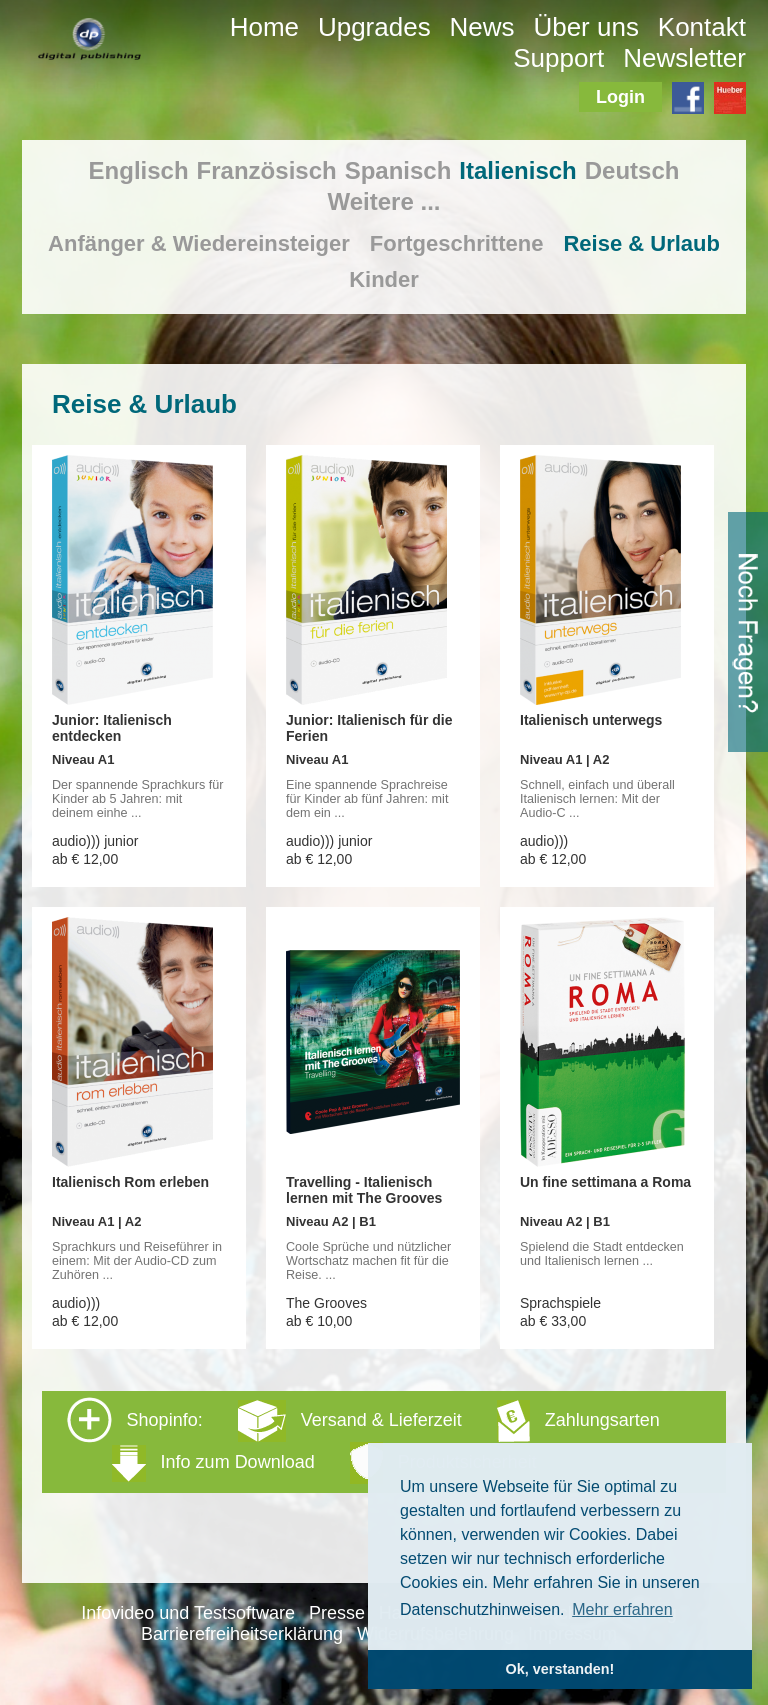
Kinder (384, 279)
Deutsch (632, 170)
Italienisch (517, 170)
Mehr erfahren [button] (622, 1609)
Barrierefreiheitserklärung (242, 1634)
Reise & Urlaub (641, 243)
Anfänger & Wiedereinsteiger (199, 243)
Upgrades (374, 27)
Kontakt (702, 27)
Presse (337, 1613)
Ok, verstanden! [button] (560, 1669)
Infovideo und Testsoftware (188, 1613)
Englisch (139, 170)
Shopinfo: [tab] (363, 1440)
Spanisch (398, 170)
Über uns (586, 27)
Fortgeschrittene (457, 243)
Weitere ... (384, 201)
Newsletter (684, 58)
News (482, 27)
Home (264, 27)
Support (558, 58)
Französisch (267, 170)
